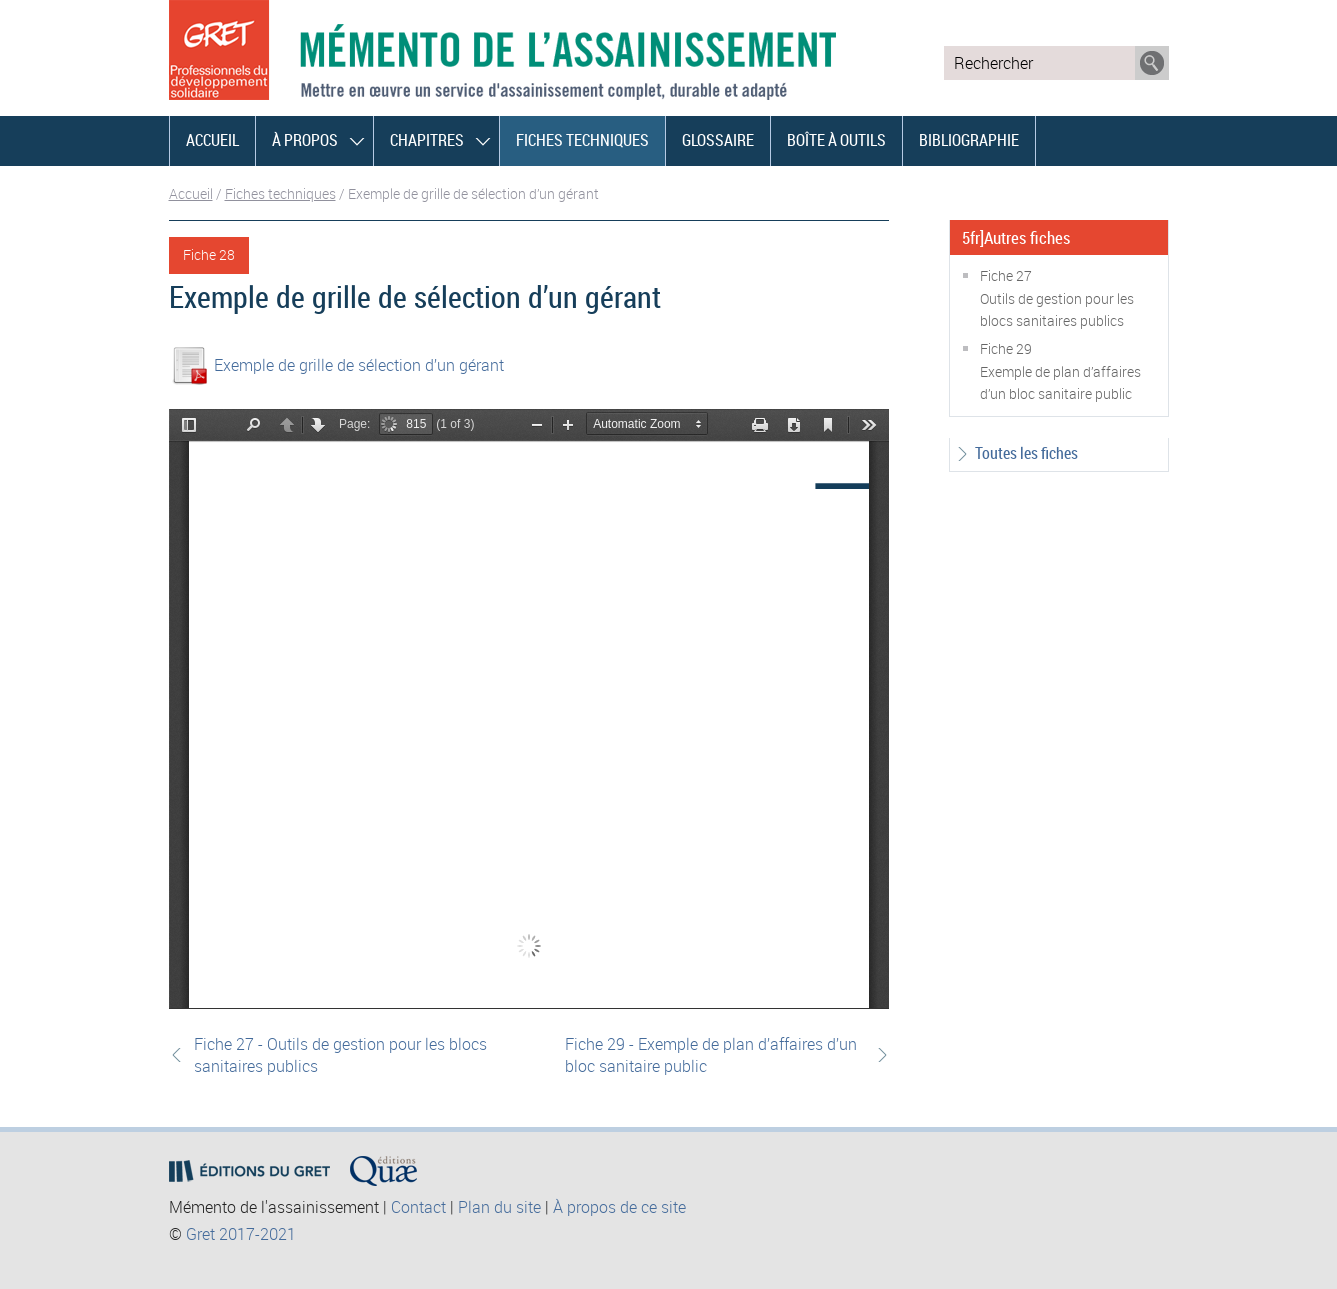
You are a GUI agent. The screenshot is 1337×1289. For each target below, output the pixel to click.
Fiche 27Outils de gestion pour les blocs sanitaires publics (1057, 298)
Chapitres (427, 140)
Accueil (212, 140)
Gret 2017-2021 (241, 1234)
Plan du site (499, 1207)
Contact (418, 1207)
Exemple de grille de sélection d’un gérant (359, 365)
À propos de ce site (619, 1207)
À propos (305, 140)
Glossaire (718, 140)
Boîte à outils (836, 140)
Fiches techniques (582, 140)
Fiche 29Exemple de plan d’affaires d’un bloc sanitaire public (1060, 371)
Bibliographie (969, 140)
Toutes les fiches (1026, 453)
